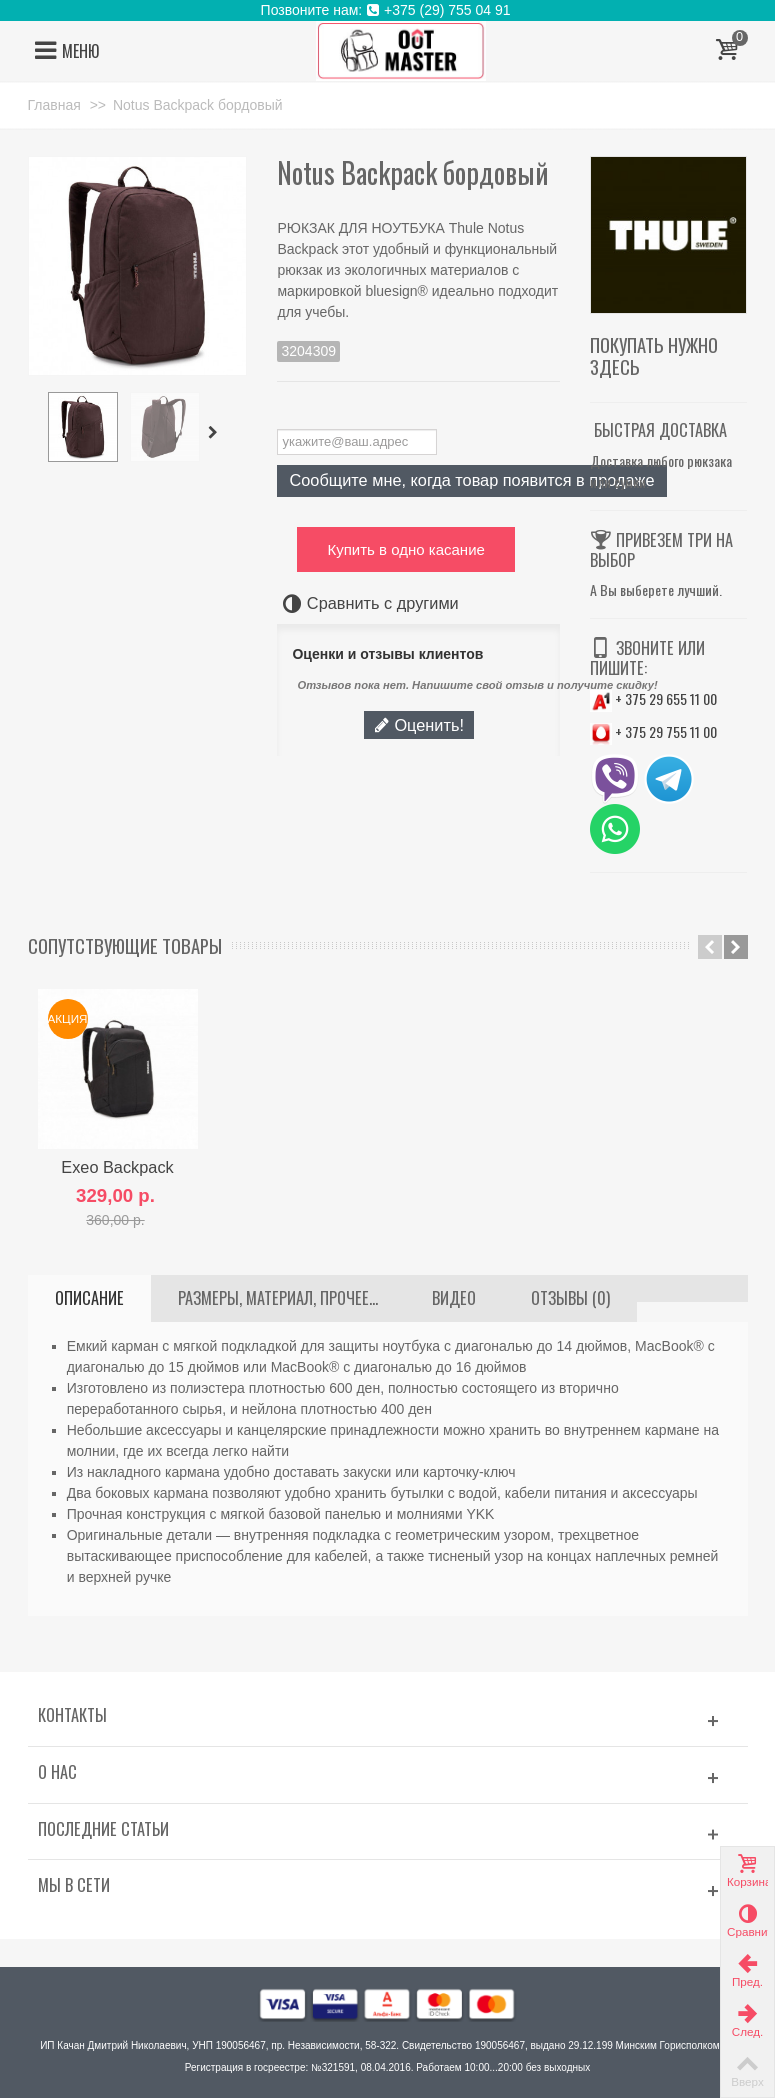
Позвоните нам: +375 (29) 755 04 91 (388, 10)
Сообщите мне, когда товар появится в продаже (471, 480)
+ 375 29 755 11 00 (653, 731)
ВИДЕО (454, 1298)
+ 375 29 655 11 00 (653, 698)
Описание (89, 1298)
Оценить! (419, 725)
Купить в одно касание (405, 549)
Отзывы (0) (570, 1298)
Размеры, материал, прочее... (278, 1298)
